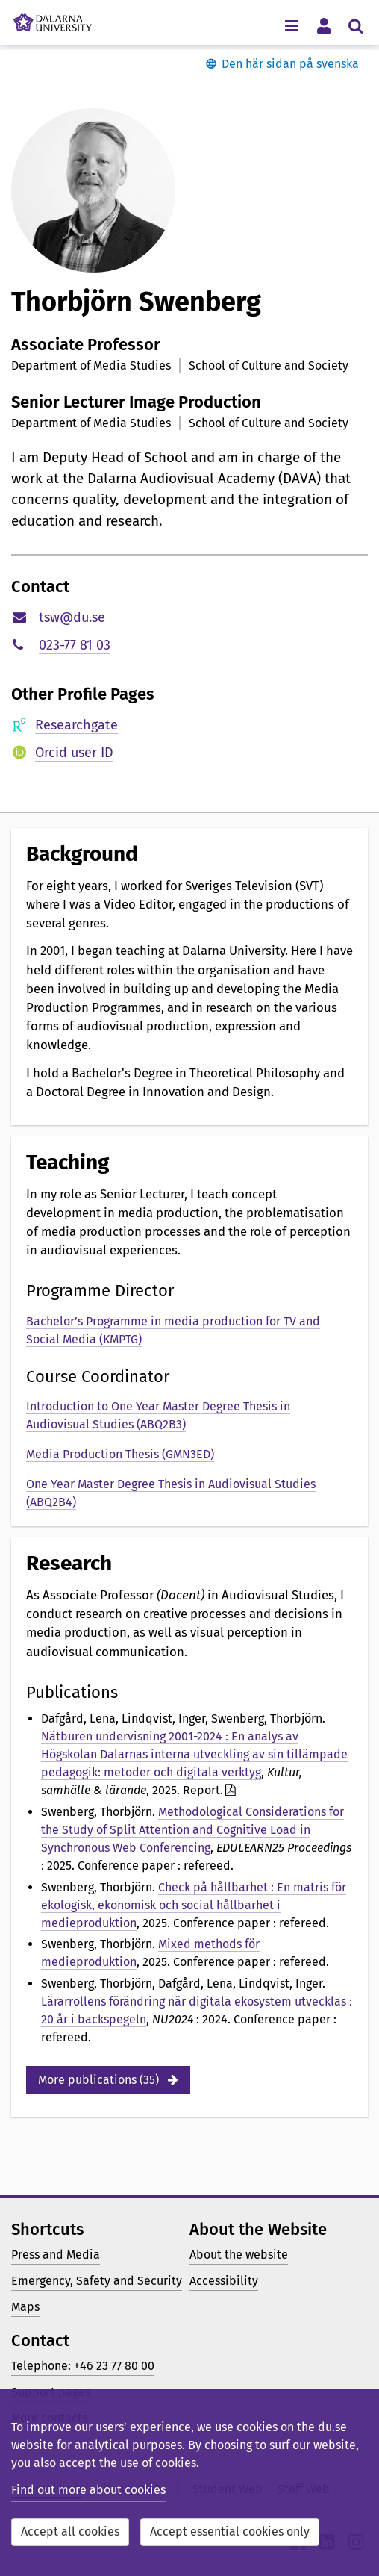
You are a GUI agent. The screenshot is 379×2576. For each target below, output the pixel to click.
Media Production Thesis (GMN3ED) (120, 1454)
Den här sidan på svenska (290, 64)
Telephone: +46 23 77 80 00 (82, 2366)
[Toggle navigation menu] (291, 25)
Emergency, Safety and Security (96, 2281)
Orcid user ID (74, 752)
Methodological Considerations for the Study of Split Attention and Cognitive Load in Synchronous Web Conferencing (192, 1830)
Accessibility (224, 2281)
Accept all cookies (70, 2531)
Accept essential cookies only (230, 2531)
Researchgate (76, 725)
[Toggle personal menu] (323, 25)
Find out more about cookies (88, 2490)
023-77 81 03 (74, 645)
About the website (239, 2254)
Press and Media (55, 2254)
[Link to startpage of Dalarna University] (52, 18)
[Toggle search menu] (355, 25)
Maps (25, 2307)
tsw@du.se (72, 617)
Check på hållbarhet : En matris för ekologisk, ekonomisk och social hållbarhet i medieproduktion (193, 1905)
